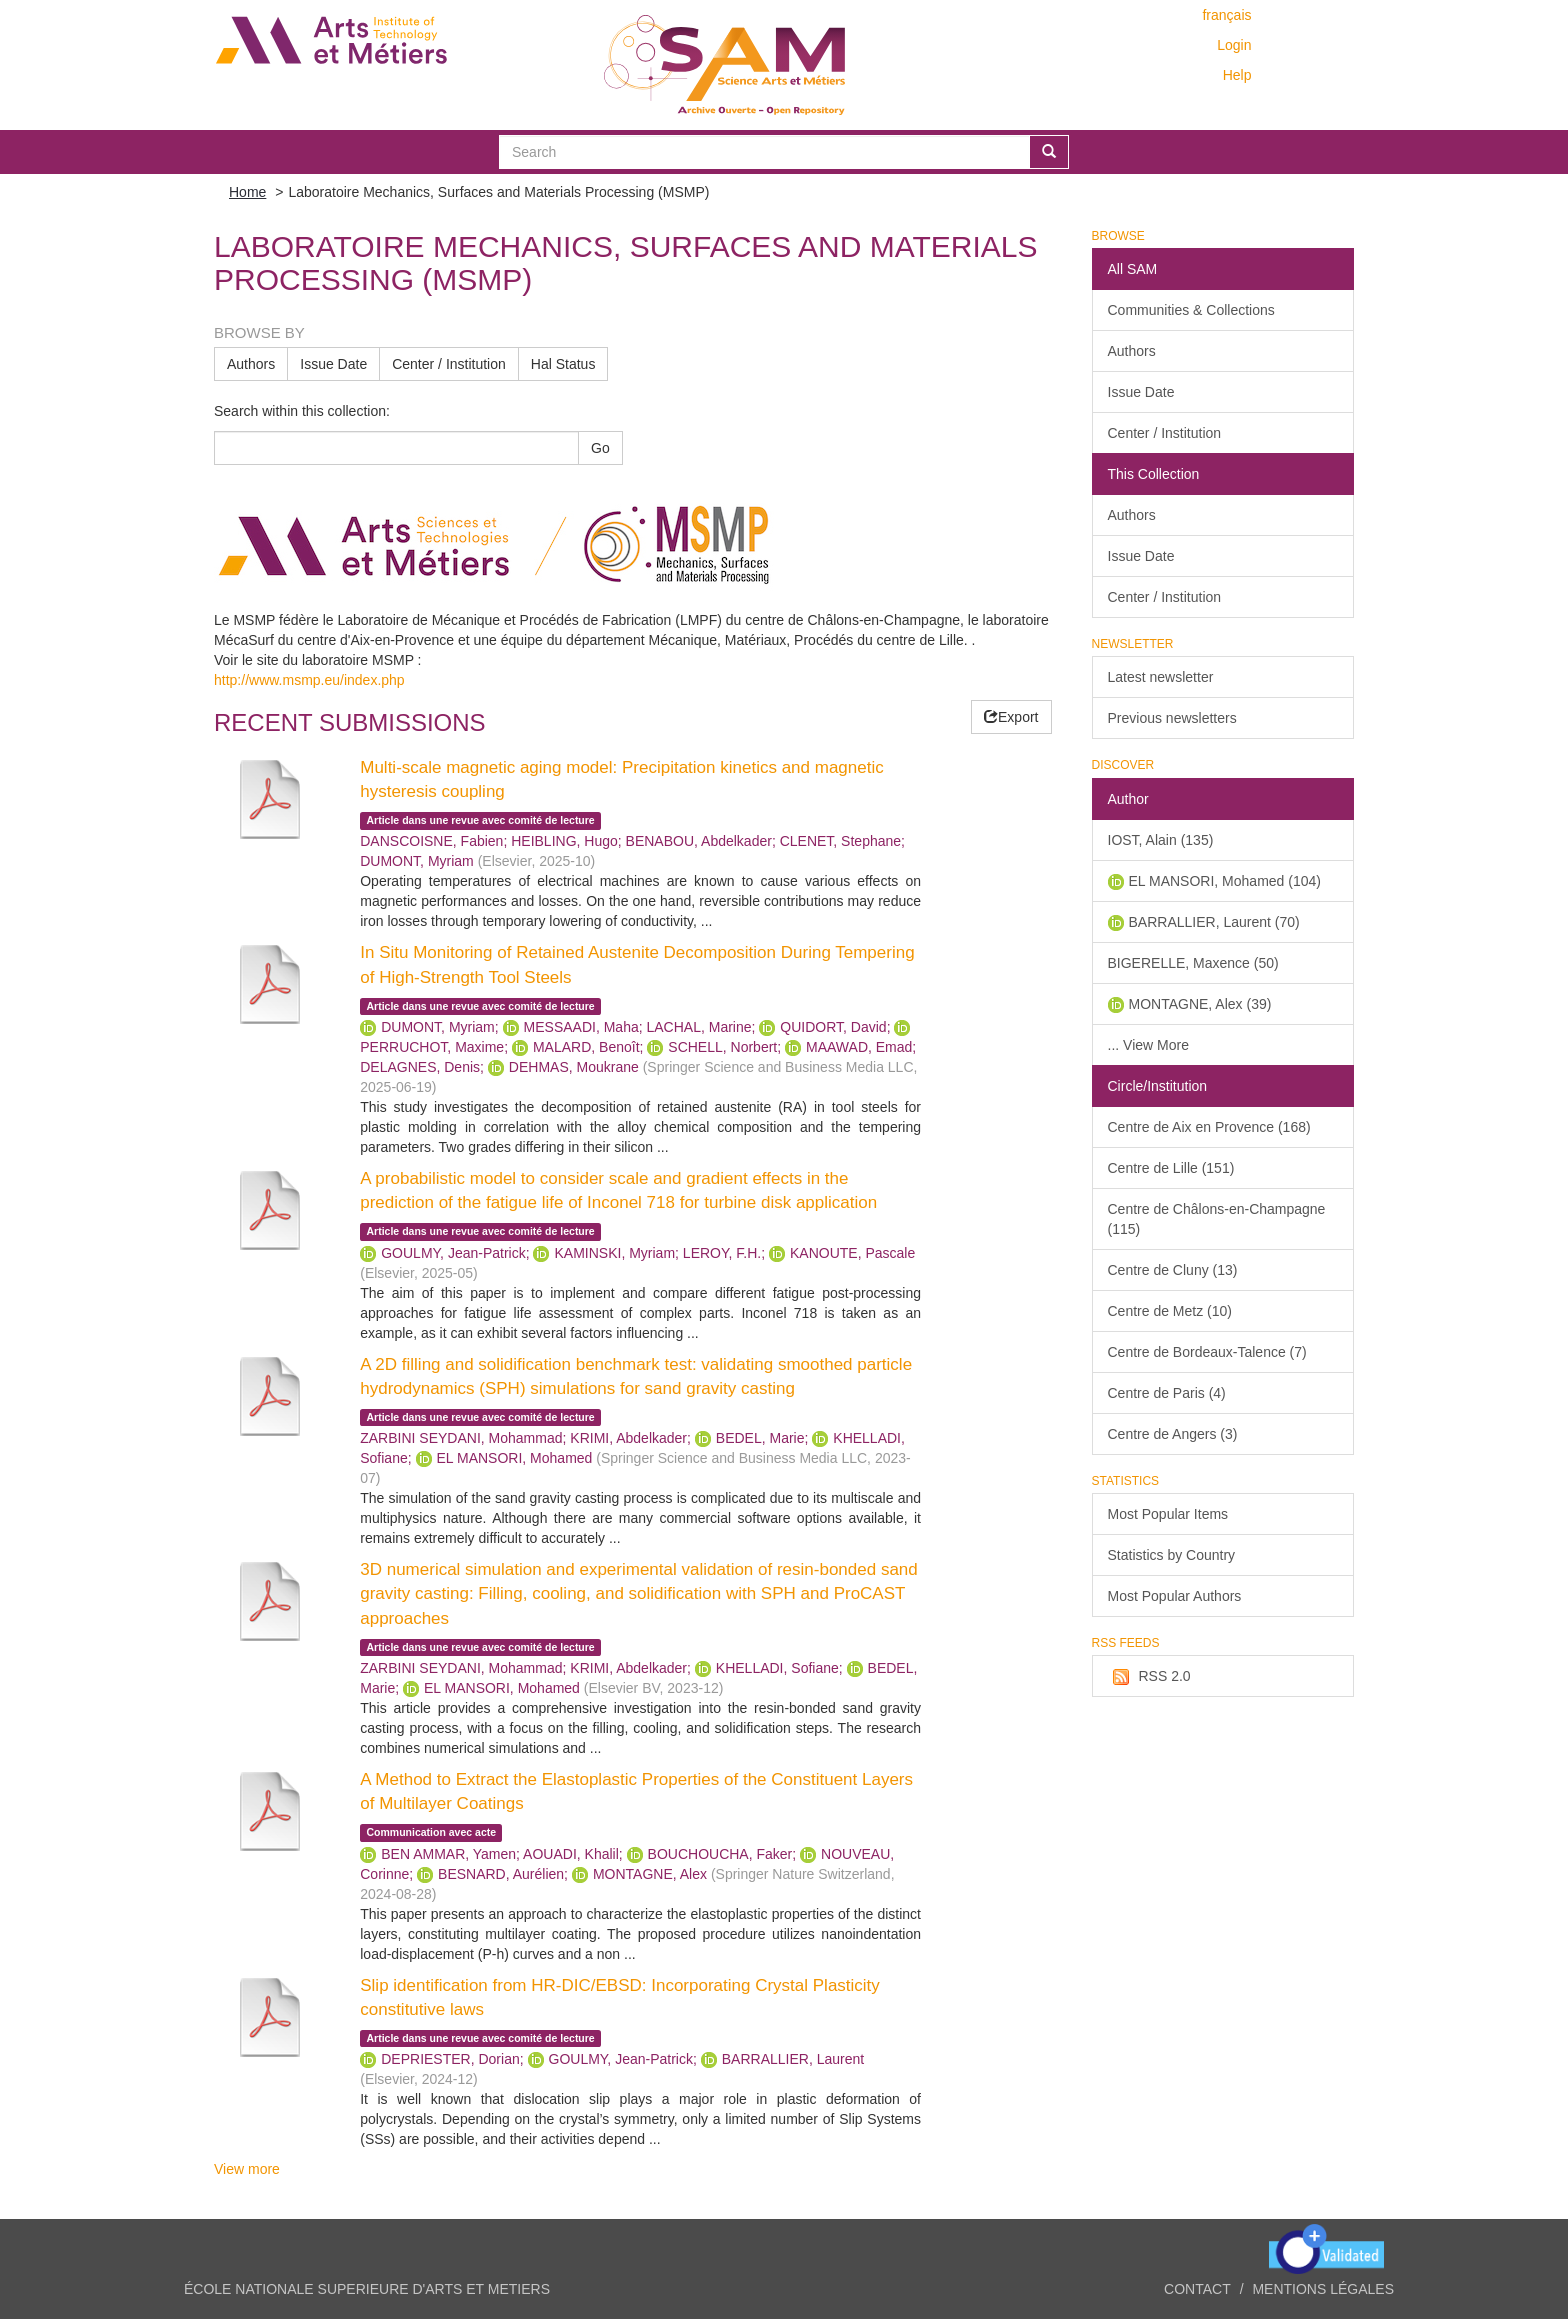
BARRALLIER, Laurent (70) (1214, 922)
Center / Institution (449, 364)
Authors (251, 364)
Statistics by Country (1172, 1555)
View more (247, 2169)
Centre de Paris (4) (1167, 1393)
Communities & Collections (1191, 310)
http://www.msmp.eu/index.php (309, 680)
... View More (1148, 1045)
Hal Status (563, 364)
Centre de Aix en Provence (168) (1209, 1127)
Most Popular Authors (1175, 1596)
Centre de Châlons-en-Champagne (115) (1217, 1219)
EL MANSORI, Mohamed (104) (1225, 881)
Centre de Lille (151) (1171, 1168)
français (1226, 15)
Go (600, 448)
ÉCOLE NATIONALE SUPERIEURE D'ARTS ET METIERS (367, 2289)
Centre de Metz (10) (1170, 1311)
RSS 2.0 (1149, 1677)
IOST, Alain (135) (1161, 840)
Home (247, 192)
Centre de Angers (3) (1173, 1434)
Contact (1197, 2289)
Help (1237, 75)
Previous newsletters (1172, 718)
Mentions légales (1323, 2289)
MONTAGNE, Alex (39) (1200, 1004)
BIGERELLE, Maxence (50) (1193, 963)
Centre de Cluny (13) (1173, 1270)
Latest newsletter (1161, 677)
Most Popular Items (1168, 1514)
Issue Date (333, 364)
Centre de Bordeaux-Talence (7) (1207, 1352)
